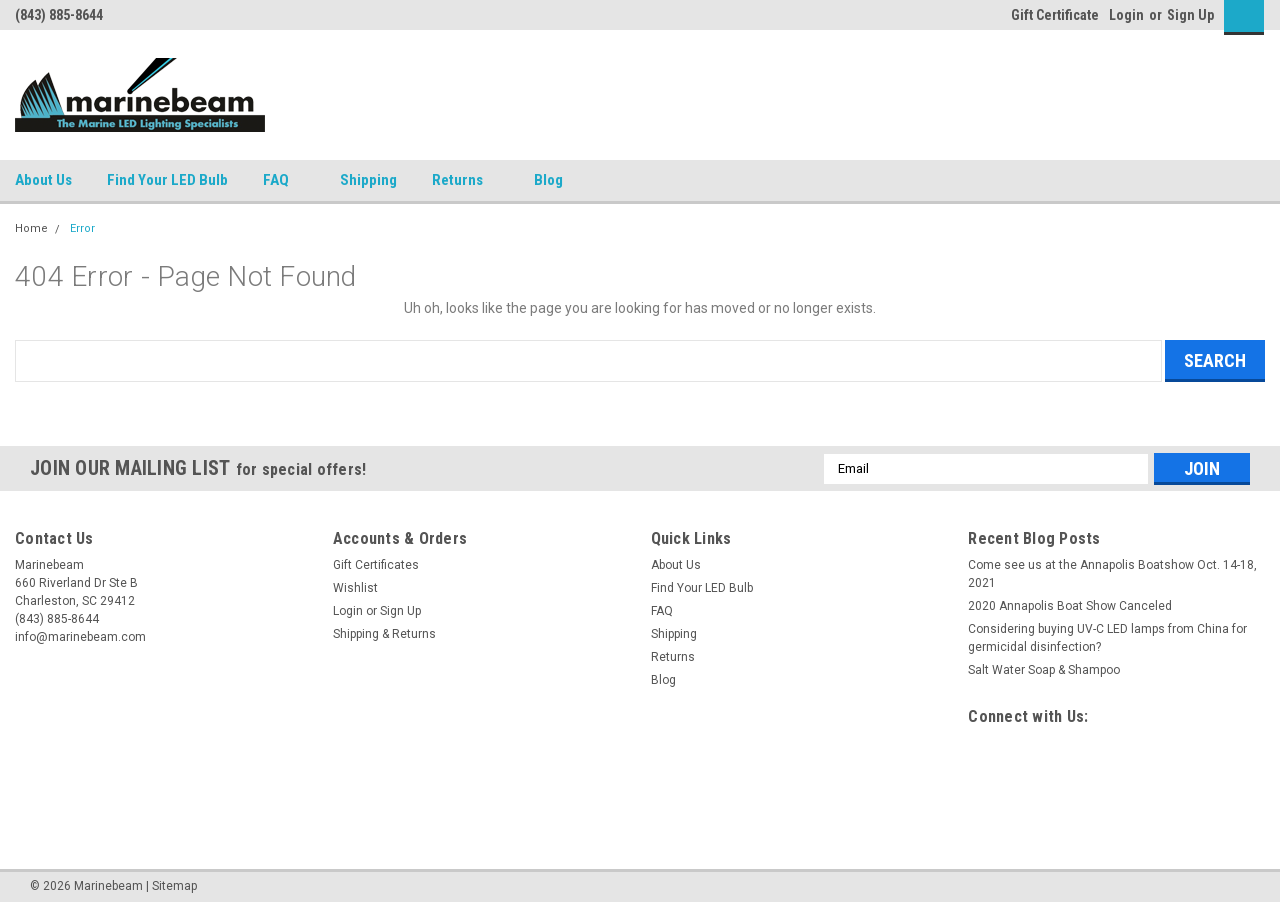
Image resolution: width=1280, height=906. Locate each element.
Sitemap (174, 886)
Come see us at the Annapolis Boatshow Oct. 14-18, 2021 (1112, 574)
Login (1126, 15)
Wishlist (355, 588)
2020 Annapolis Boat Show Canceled (1070, 606)
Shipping (368, 180)
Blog (548, 180)
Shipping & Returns (384, 634)
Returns (465, 181)
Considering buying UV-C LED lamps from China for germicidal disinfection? (1107, 638)
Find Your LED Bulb (167, 180)
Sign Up (1190, 15)
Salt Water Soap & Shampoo (1044, 670)
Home (31, 228)
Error (82, 228)
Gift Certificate (1055, 15)
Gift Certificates (376, 565)
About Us (43, 180)
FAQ (284, 181)
